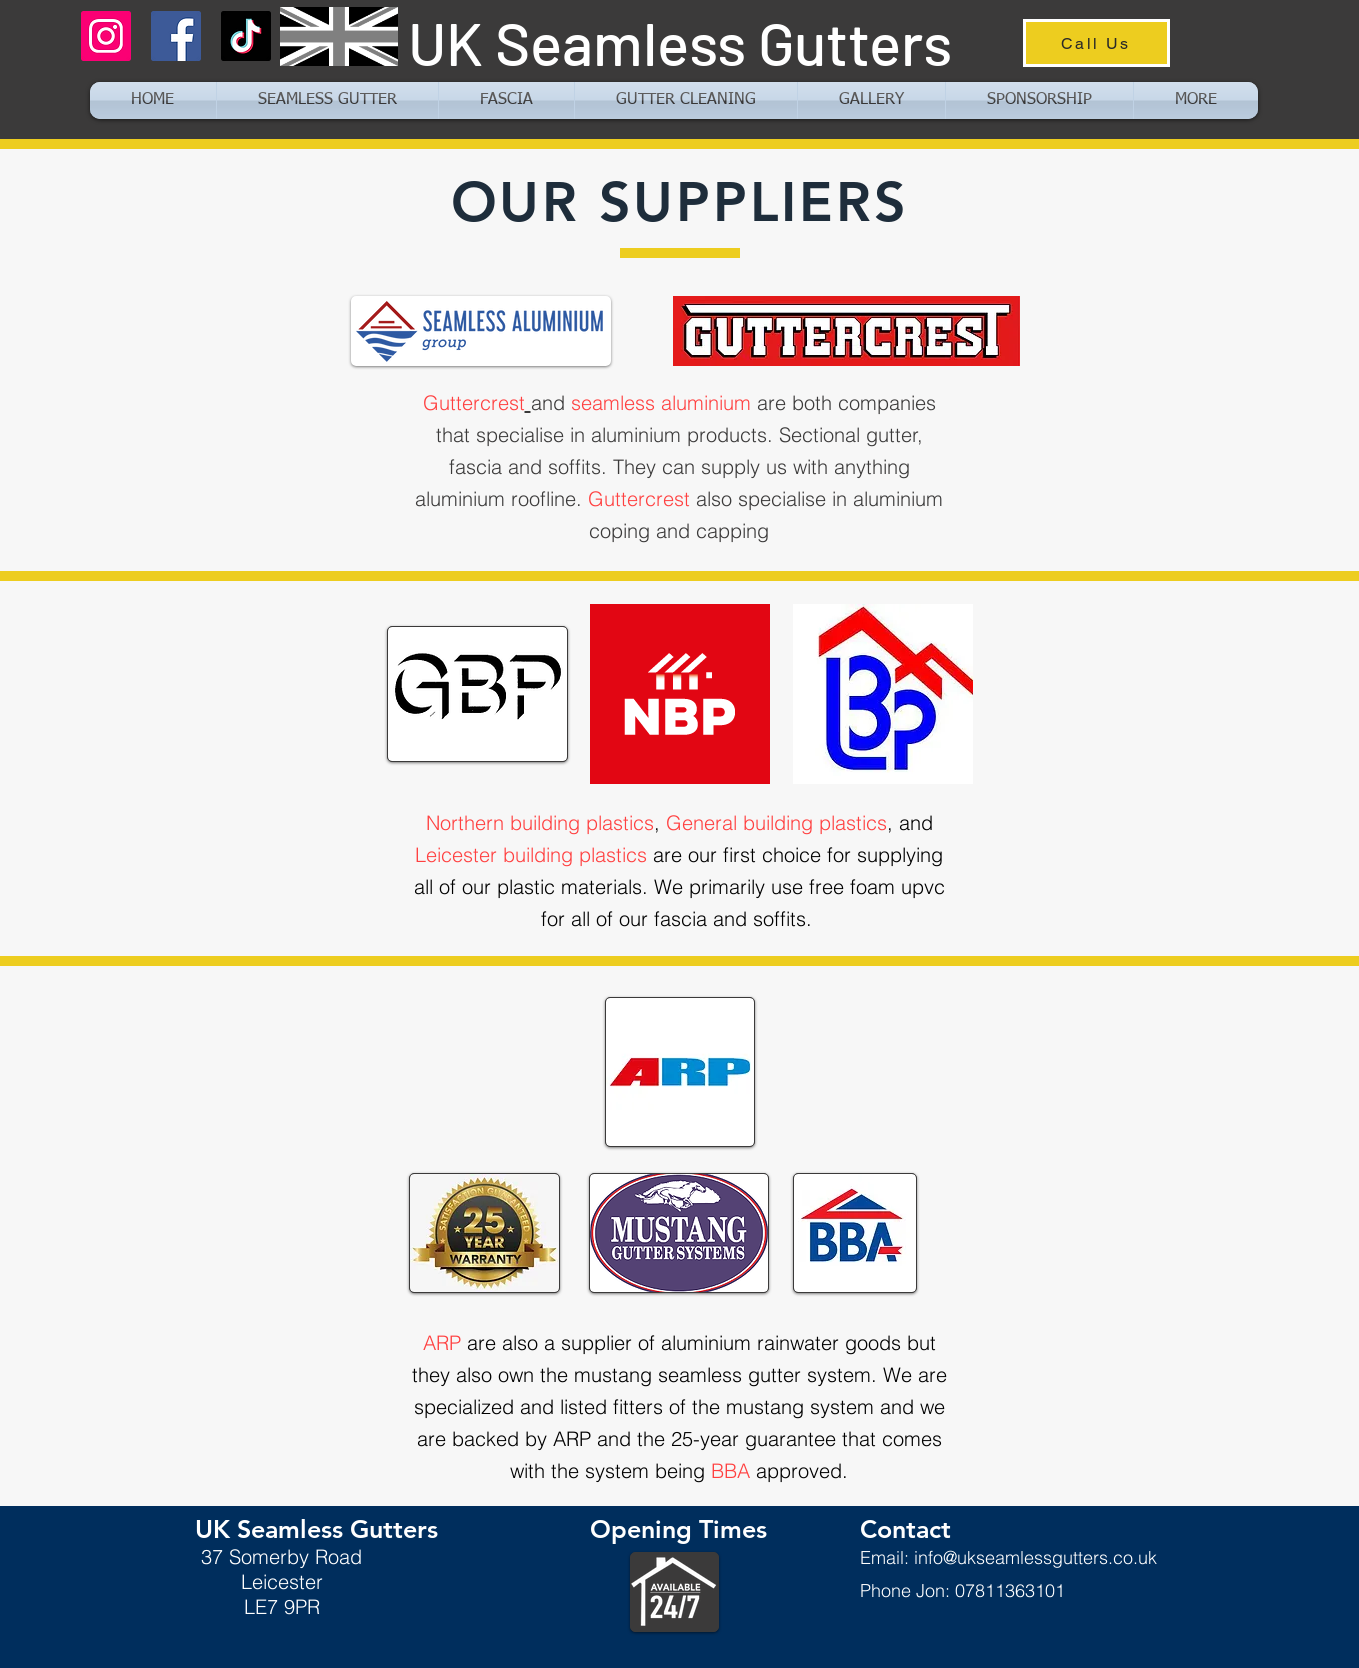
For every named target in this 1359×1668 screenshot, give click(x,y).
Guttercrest (474, 402)
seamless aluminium (661, 402)
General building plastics (776, 822)
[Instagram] (106, 36)
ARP (442, 1342)
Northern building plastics (540, 822)
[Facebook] (176, 36)
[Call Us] (1096, 43)
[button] (1196, 100)
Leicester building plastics (531, 854)
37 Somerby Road (281, 1556)
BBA (730, 1470)
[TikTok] (246, 36)
